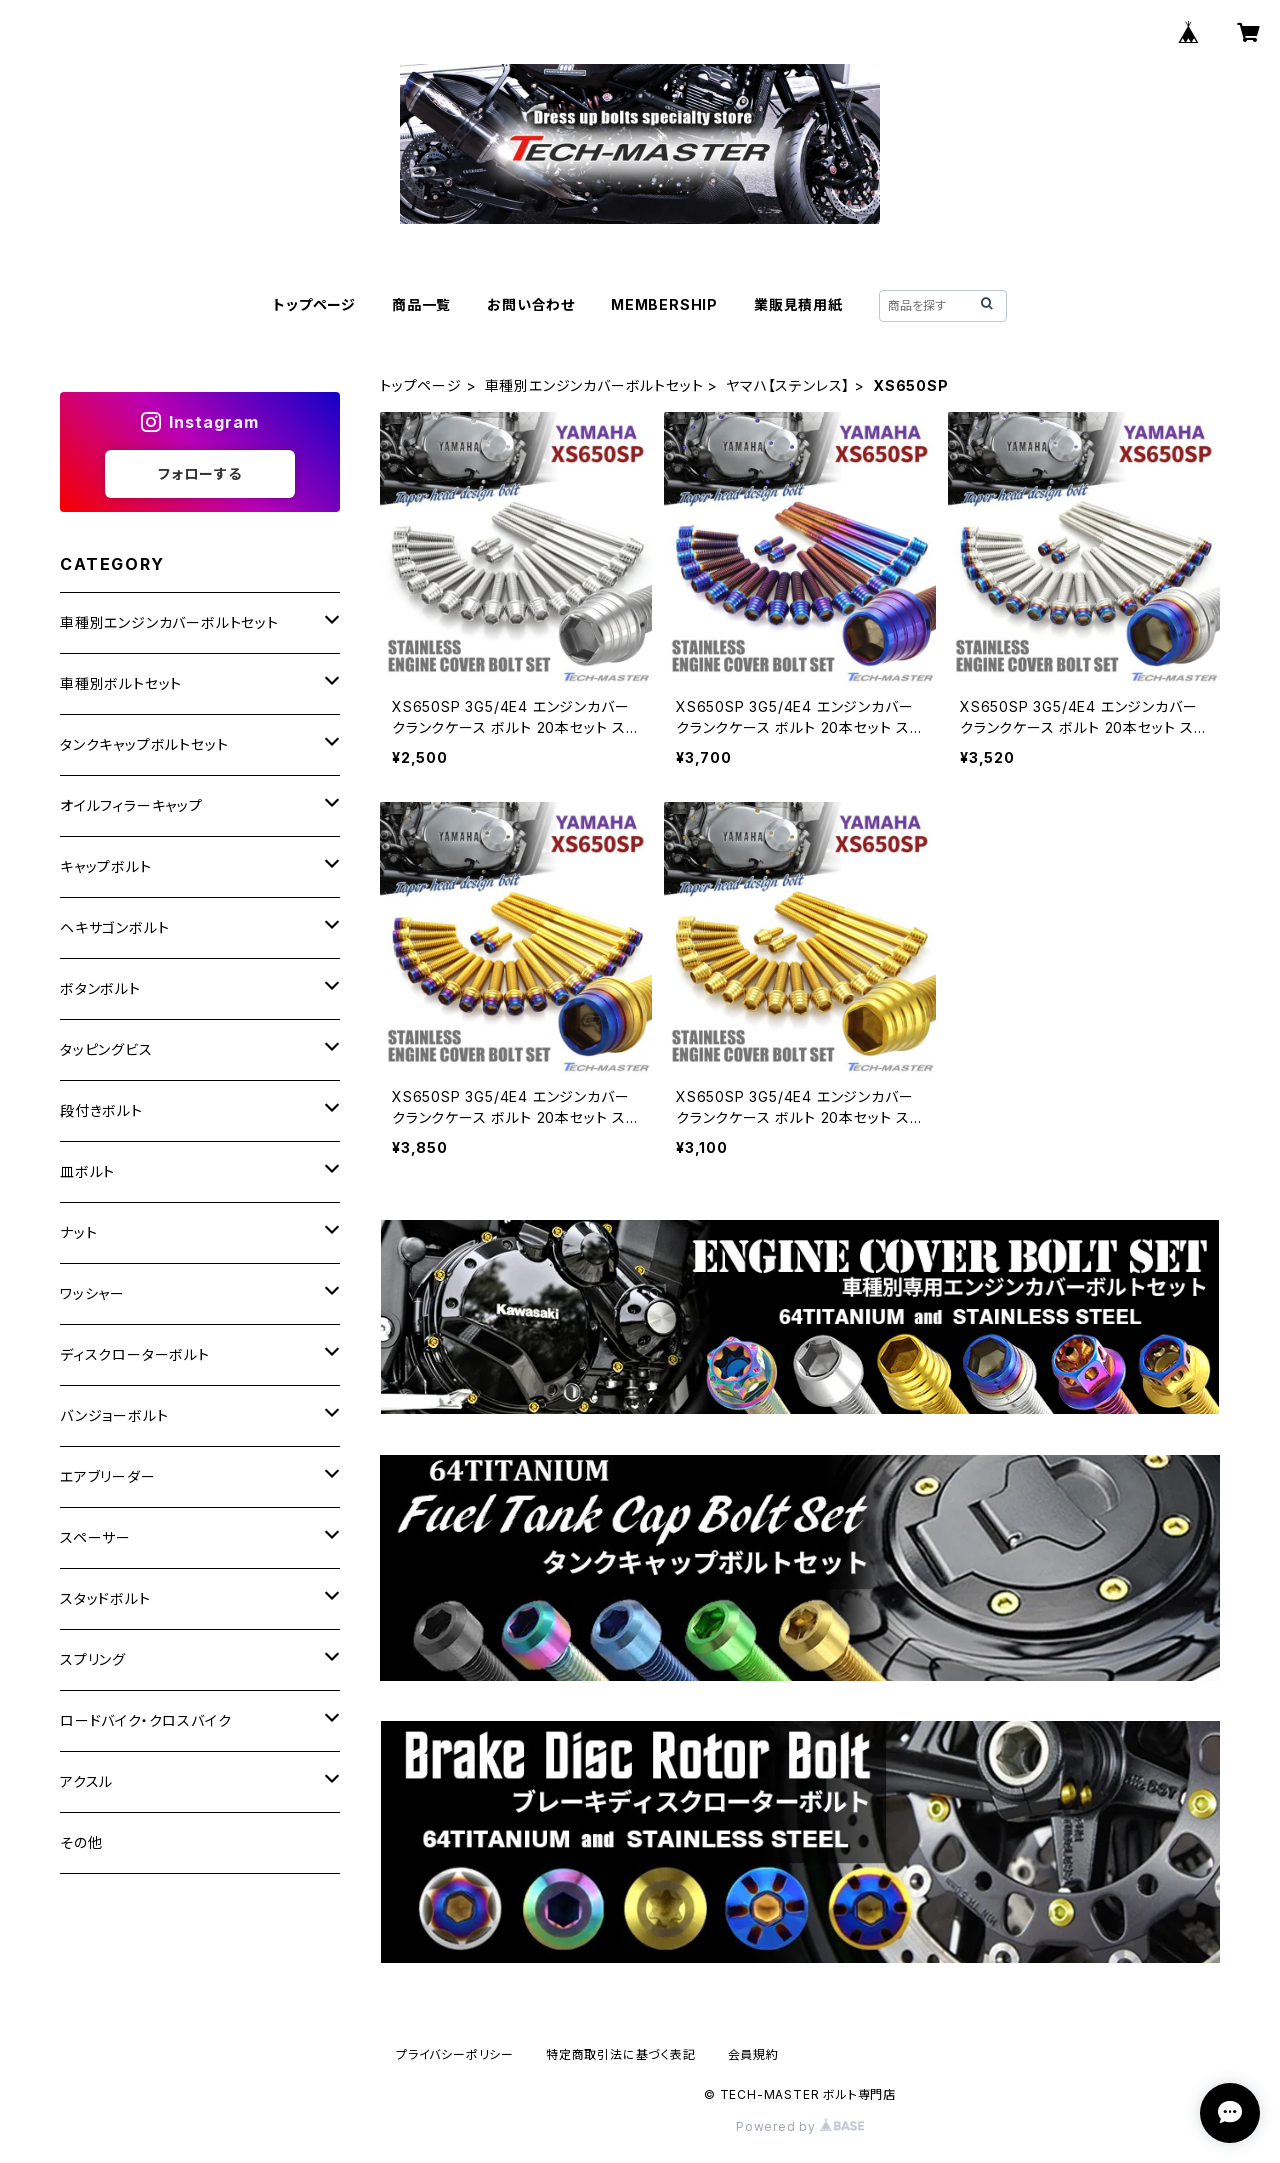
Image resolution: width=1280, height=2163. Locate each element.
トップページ (314, 304)
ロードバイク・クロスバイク (145, 1720)
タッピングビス (106, 1049)
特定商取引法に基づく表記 (621, 2054)
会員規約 (753, 2054)
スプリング (93, 1659)
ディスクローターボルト (135, 1354)
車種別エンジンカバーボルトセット (594, 385)
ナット (78, 1232)
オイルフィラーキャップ (131, 805)
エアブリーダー (108, 1476)
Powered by (800, 2126)
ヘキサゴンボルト (114, 927)
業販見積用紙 (798, 304)
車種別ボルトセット (121, 683)
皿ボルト (87, 1171)
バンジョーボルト (114, 1415)
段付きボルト (101, 1110)
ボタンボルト (100, 988)
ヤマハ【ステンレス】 (788, 385)
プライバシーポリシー (455, 2054)
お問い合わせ (531, 304)
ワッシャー (92, 1293)
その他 (81, 1842)
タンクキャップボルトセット (144, 744)
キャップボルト (106, 866)
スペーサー (95, 1537)
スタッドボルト (105, 1598)
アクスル (86, 1781)
